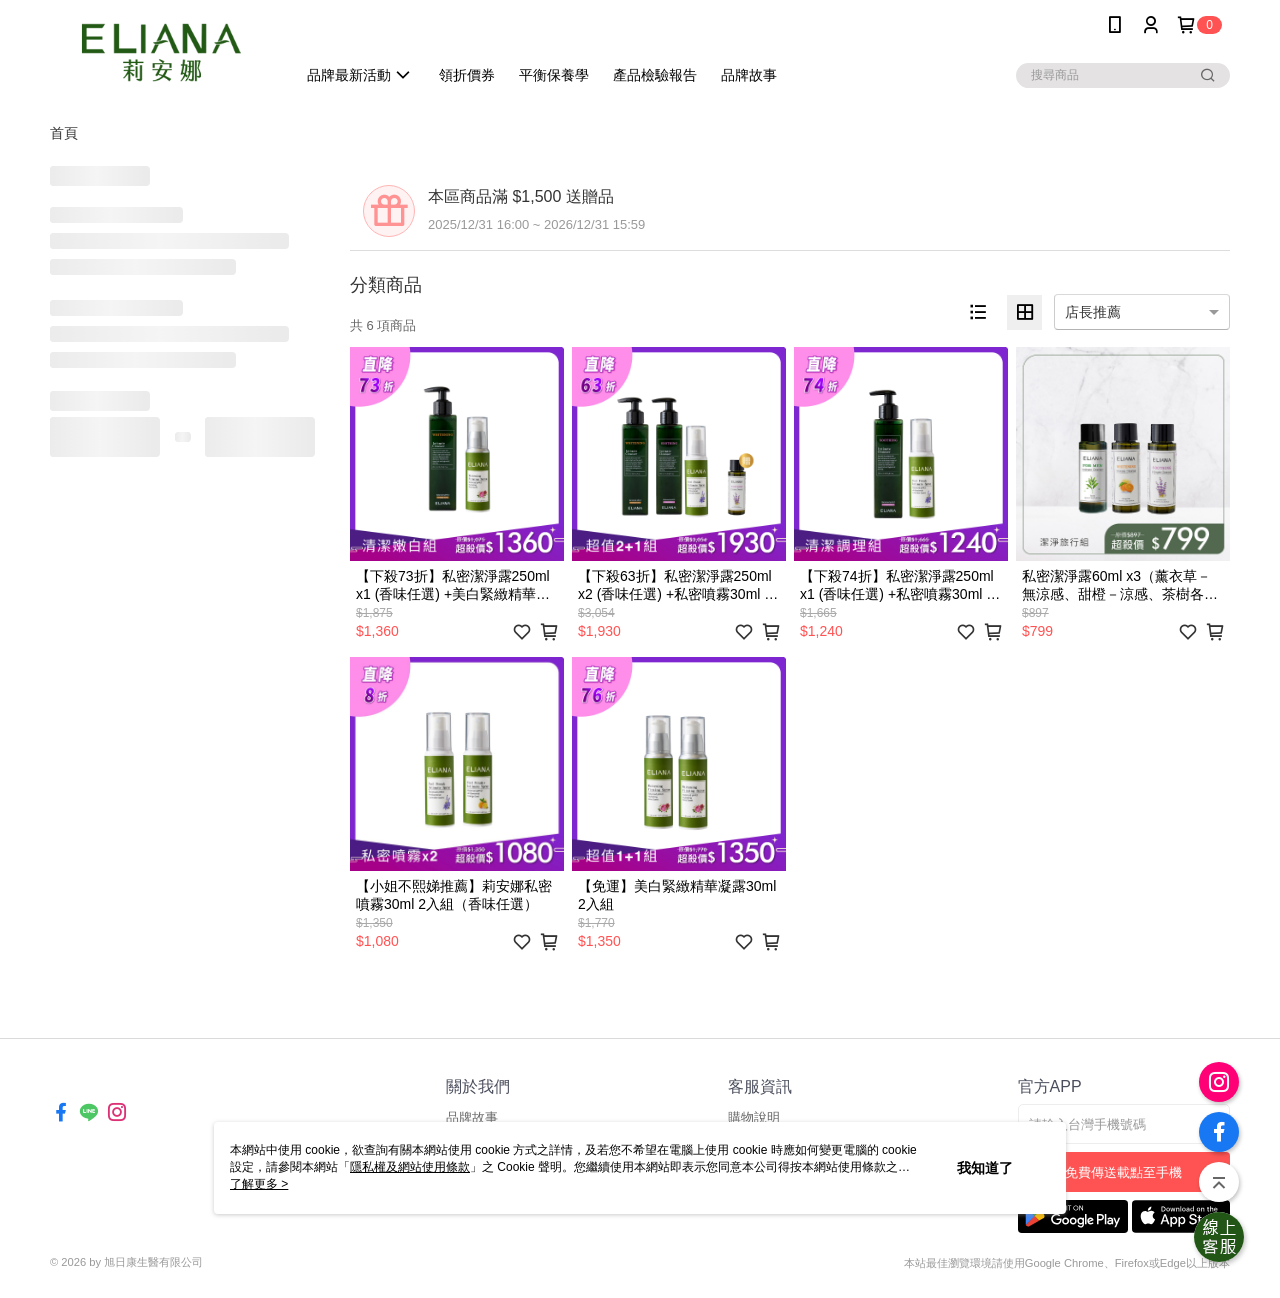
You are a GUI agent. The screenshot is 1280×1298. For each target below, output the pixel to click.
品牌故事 (472, 1117)
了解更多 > (259, 1184)
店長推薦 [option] (1093, 312)
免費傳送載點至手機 (1123, 1172)
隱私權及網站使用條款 (410, 1167)
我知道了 (985, 1168)
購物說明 (754, 1117)
